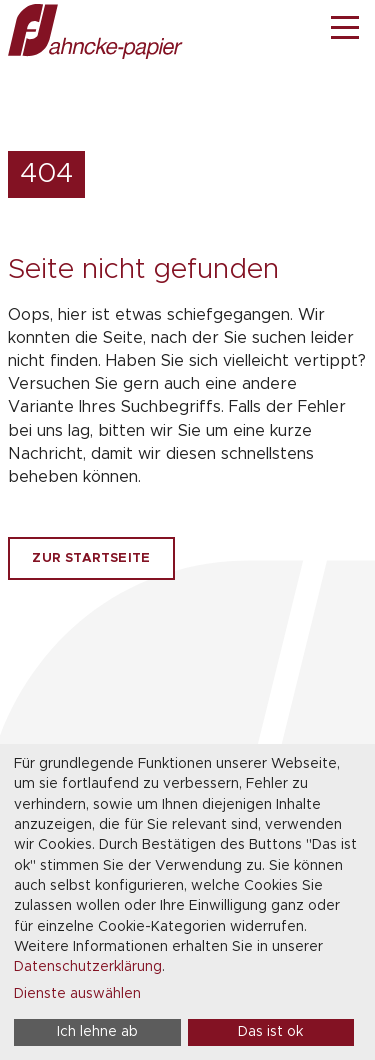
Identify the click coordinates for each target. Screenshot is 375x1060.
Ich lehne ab (97, 1032)
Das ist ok (270, 1032)
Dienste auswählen (77, 994)
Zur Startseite (91, 558)
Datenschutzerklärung (88, 967)
